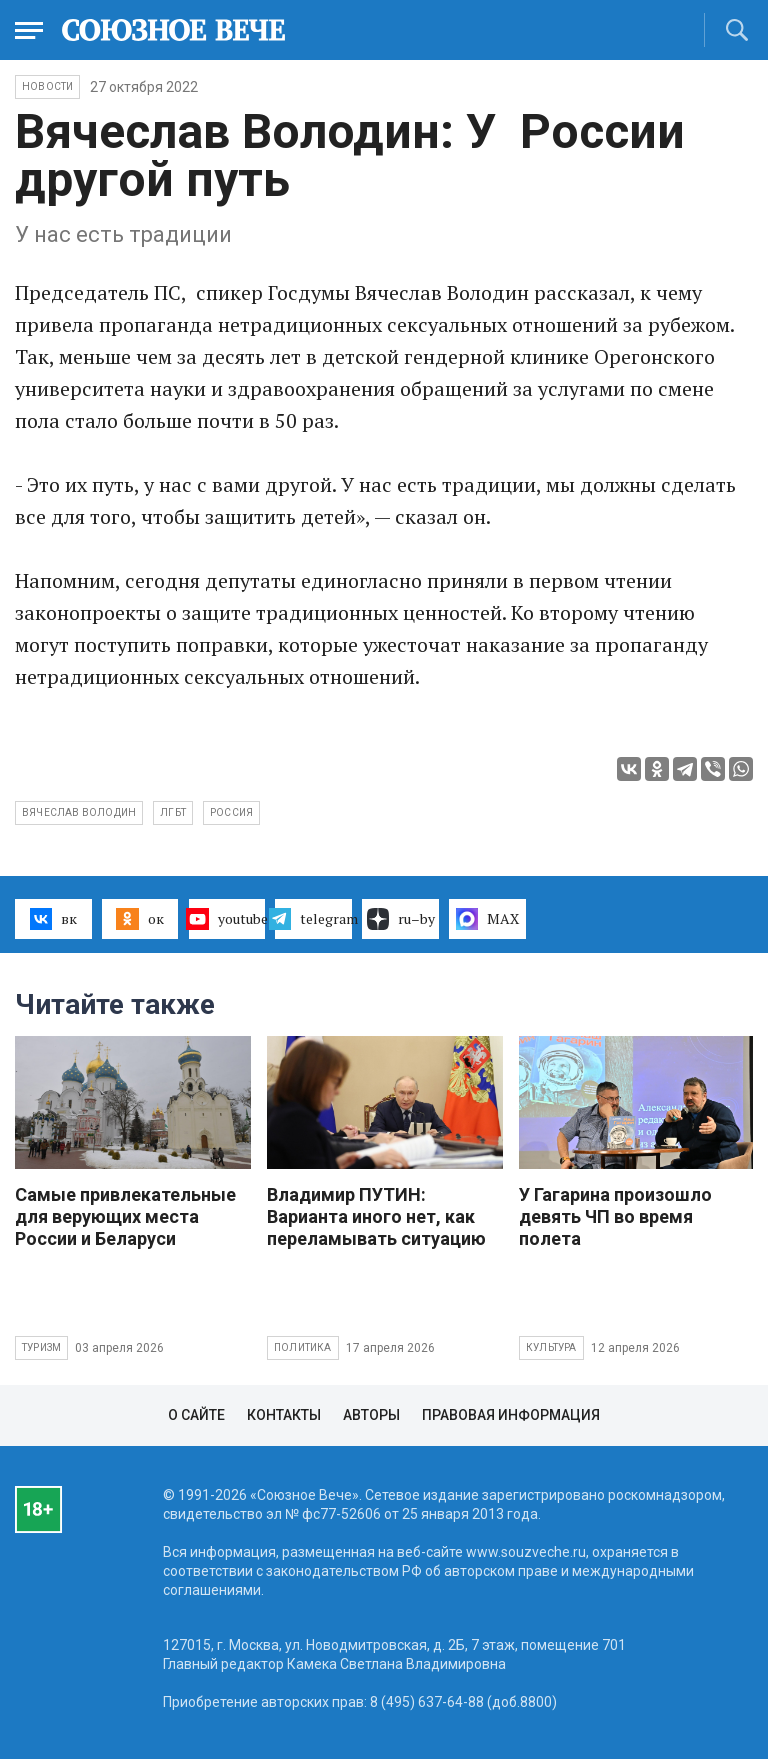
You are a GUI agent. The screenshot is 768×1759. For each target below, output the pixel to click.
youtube (227, 919)
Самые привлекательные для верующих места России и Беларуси (125, 1216)
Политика (303, 1347)
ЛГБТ (173, 812)
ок (139, 919)
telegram (313, 919)
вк (53, 919)
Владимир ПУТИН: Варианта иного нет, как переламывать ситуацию (376, 1216)
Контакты (284, 1415)
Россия (231, 812)
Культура (551, 1347)
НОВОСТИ (47, 86)
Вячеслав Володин (79, 812)
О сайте (196, 1415)
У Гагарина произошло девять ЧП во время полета (615, 1216)
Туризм (41, 1347)
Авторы (371, 1415)
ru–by (401, 919)
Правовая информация (511, 1415)
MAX (487, 919)
